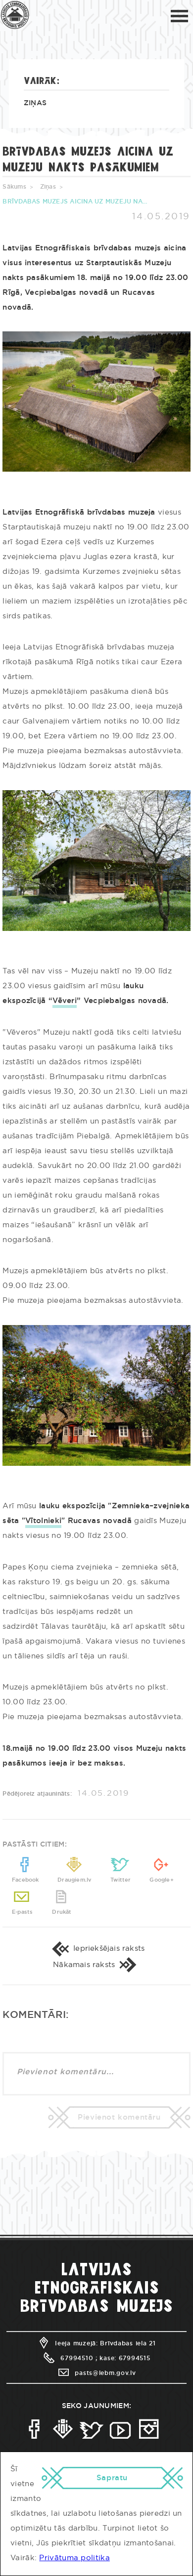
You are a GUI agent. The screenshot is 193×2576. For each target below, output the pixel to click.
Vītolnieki (43, 1521)
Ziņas (35, 103)
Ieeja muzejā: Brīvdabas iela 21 (96, 2360)
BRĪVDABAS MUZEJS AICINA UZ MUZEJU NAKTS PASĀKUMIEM (76, 201)
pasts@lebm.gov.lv (96, 2390)
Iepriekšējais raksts (96, 1959)
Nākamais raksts (96, 1979)
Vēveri (64, 1001)
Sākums (14, 187)
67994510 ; (70, 2375)
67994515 (134, 2375)
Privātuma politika (74, 2558)
